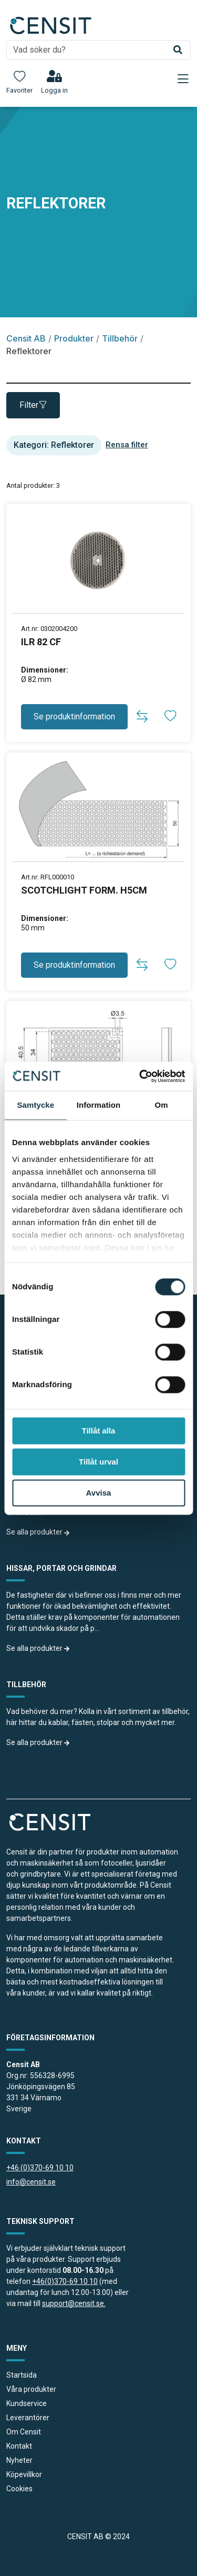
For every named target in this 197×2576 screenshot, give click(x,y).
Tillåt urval (98, 1461)
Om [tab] (161, 1104)
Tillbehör (120, 338)
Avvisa (98, 1492)
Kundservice (26, 2403)
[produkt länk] (98, 660)
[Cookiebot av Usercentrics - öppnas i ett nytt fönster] (140, 1076)
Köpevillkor (24, 2474)
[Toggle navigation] (183, 79)
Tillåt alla (99, 1430)
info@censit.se (31, 2182)
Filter (33, 405)
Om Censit (23, 2432)
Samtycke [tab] (35, 1104)
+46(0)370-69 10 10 (65, 2281)
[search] (98, 50)
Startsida (21, 2375)
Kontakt (19, 2446)
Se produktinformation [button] (74, 716)
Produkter (74, 338)
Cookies (19, 2488)
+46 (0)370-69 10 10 (40, 2167)
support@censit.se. (74, 2303)
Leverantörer (27, 2417)
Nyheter (19, 2460)
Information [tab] (99, 1104)
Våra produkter (31, 2389)
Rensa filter (127, 444)
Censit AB (26, 338)
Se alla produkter (38, 1532)
